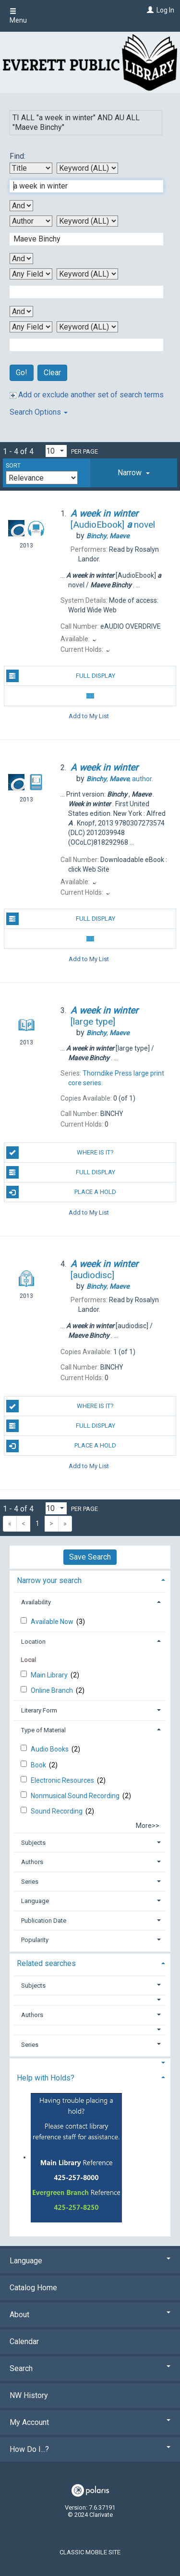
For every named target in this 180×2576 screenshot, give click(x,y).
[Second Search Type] (87, 221)
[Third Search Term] (81, 292)
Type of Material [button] (43, 1730)
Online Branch (52, 1690)
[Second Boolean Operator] (21, 258)
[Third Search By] (31, 273)
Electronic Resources (63, 1780)
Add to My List (89, 716)
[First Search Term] (81, 186)
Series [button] (29, 1881)
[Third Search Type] (87, 273)
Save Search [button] (90, 1556)
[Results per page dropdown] (56, 451)
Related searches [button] (46, 1963)
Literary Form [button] (39, 1710)
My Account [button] (90, 2422)
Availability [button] (36, 1602)
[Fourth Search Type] (87, 326)
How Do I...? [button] (90, 2449)
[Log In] (149, 10)
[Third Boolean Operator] (21, 311)
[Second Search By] (31, 221)
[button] (133, 472)
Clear (52, 372)
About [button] (90, 2314)
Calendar (24, 2341)
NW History (29, 2395)
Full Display (60, 676)
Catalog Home (33, 2287)
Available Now (53, 1621)
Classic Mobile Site (90, 2552)
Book (39, 1765)
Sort (13, 465)
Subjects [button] (33, 1842)
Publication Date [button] (43, 1920)
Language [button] (35, 1900)
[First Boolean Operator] (21, 205)
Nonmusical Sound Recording (76, 1796)
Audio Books (50, 1749)
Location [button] (33, 1641)
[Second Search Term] (81, 239)
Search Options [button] (39, 412)
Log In (165, 10)
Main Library (50, 1675)
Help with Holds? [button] (45, 2077)
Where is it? (60, 1152)
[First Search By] (31, 168)
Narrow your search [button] (49, 1580)
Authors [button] (32, 1861)
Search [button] (90, 2368)
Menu (18, 16)
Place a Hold (61, 1192)
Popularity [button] (34, 1939)
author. (119, 779)
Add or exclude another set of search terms (87, 394)
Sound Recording (57, 1811)
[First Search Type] (87, 168)
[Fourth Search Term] (81, 345)
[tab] (133, 472)
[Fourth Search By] (31, 326)
